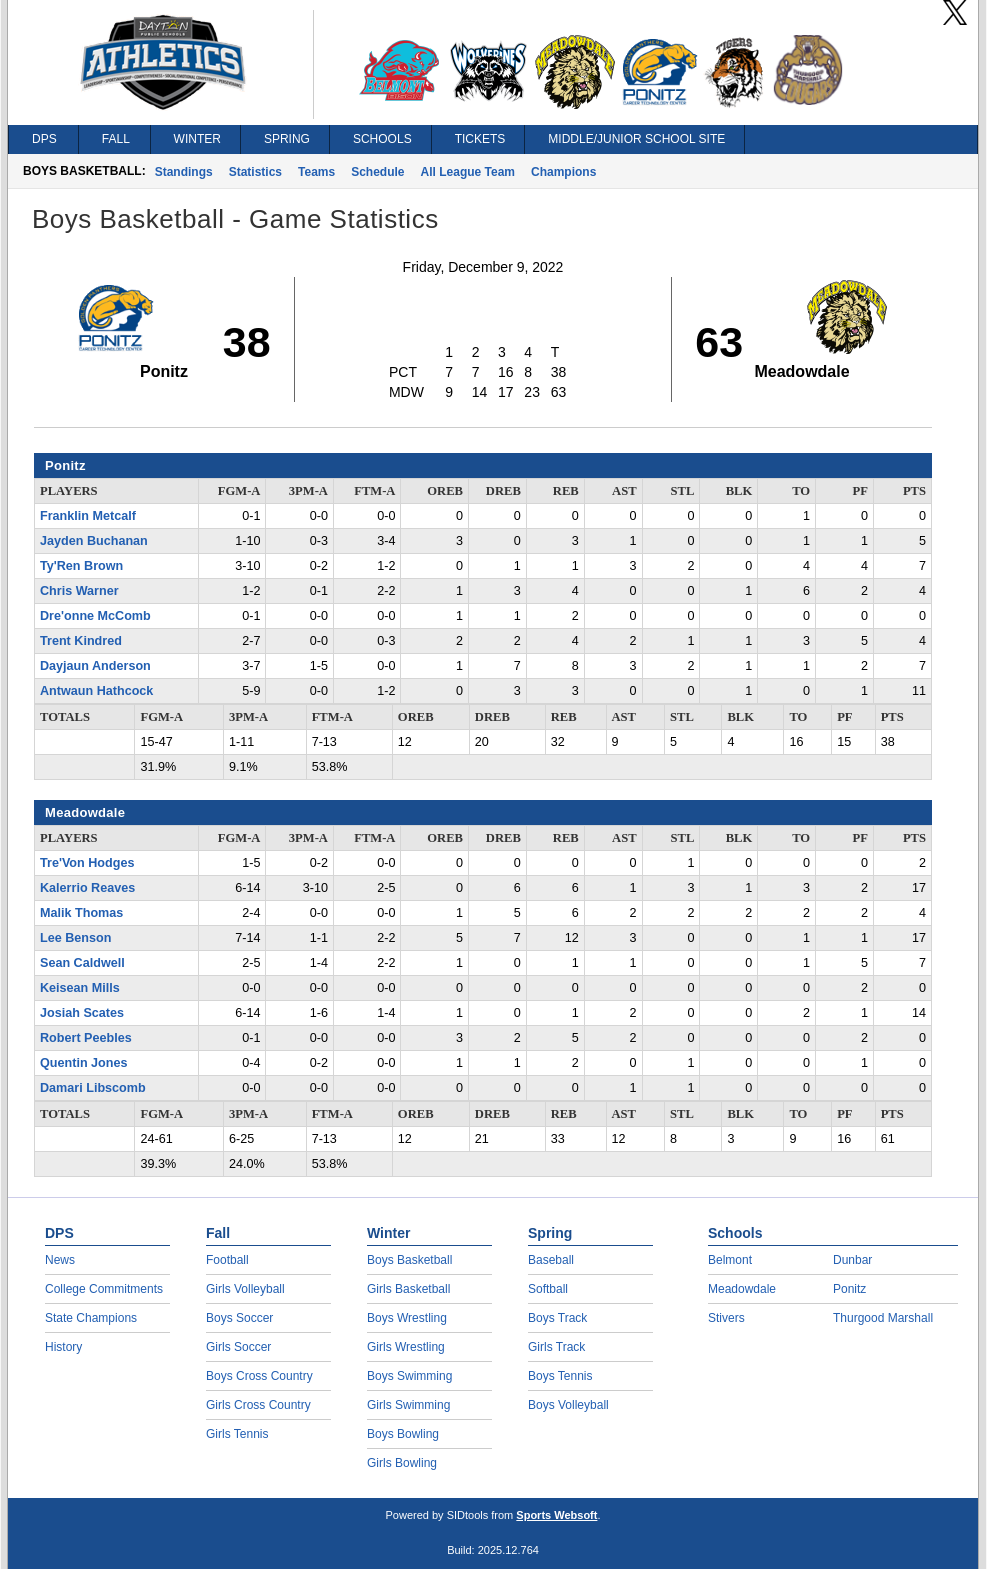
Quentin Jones (83, 1063)
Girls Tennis (237, 1434)
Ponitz (849, 1289)
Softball (548, 1289)
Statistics (255, 172)
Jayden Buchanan (94, 541)
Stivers (726, 1318)
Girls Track (556, 1347)
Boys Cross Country (259, 1376)
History (63, 1347)
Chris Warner (79, 591)
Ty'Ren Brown (81, 566)
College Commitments (104, 1289)
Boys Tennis (560, 1376)
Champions (563, 172)
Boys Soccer (239, 1318)
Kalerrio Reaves (87, 888)
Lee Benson (75, 938)
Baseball (551, 1260)
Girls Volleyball (245, 1289)
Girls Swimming (408, 1405)
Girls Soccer (238, 1347)
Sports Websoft (556, 1515)
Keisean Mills (80, 988)
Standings (184, 172)
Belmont (730, 1260)
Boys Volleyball (568, 1405)
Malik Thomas (81, 913)
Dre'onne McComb (95, 616)
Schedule (377, 172)
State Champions (91, 1318)
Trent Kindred (81, 641)
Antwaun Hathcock (96, 691)
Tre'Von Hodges (87, 863)
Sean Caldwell (82, 963)
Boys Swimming (409, 1376)
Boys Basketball (409, 1260)
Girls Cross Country (258, 1405)
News (60, 1260)
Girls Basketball (408, 1289)
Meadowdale (742, 1289)
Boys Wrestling (407, 1318)
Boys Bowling (403, 1434)
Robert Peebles (86, 1038)
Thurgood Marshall (883, 1318)
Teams (316, 172)
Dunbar (852, 1260)
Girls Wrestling (406, 1347)
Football (227, 1260)
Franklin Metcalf (88, 516)
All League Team (468, 172)
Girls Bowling (402, 1463)
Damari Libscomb (93, 1088)
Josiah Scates (82, 1013)
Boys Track (557, 1318)
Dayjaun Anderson (95, 666)
